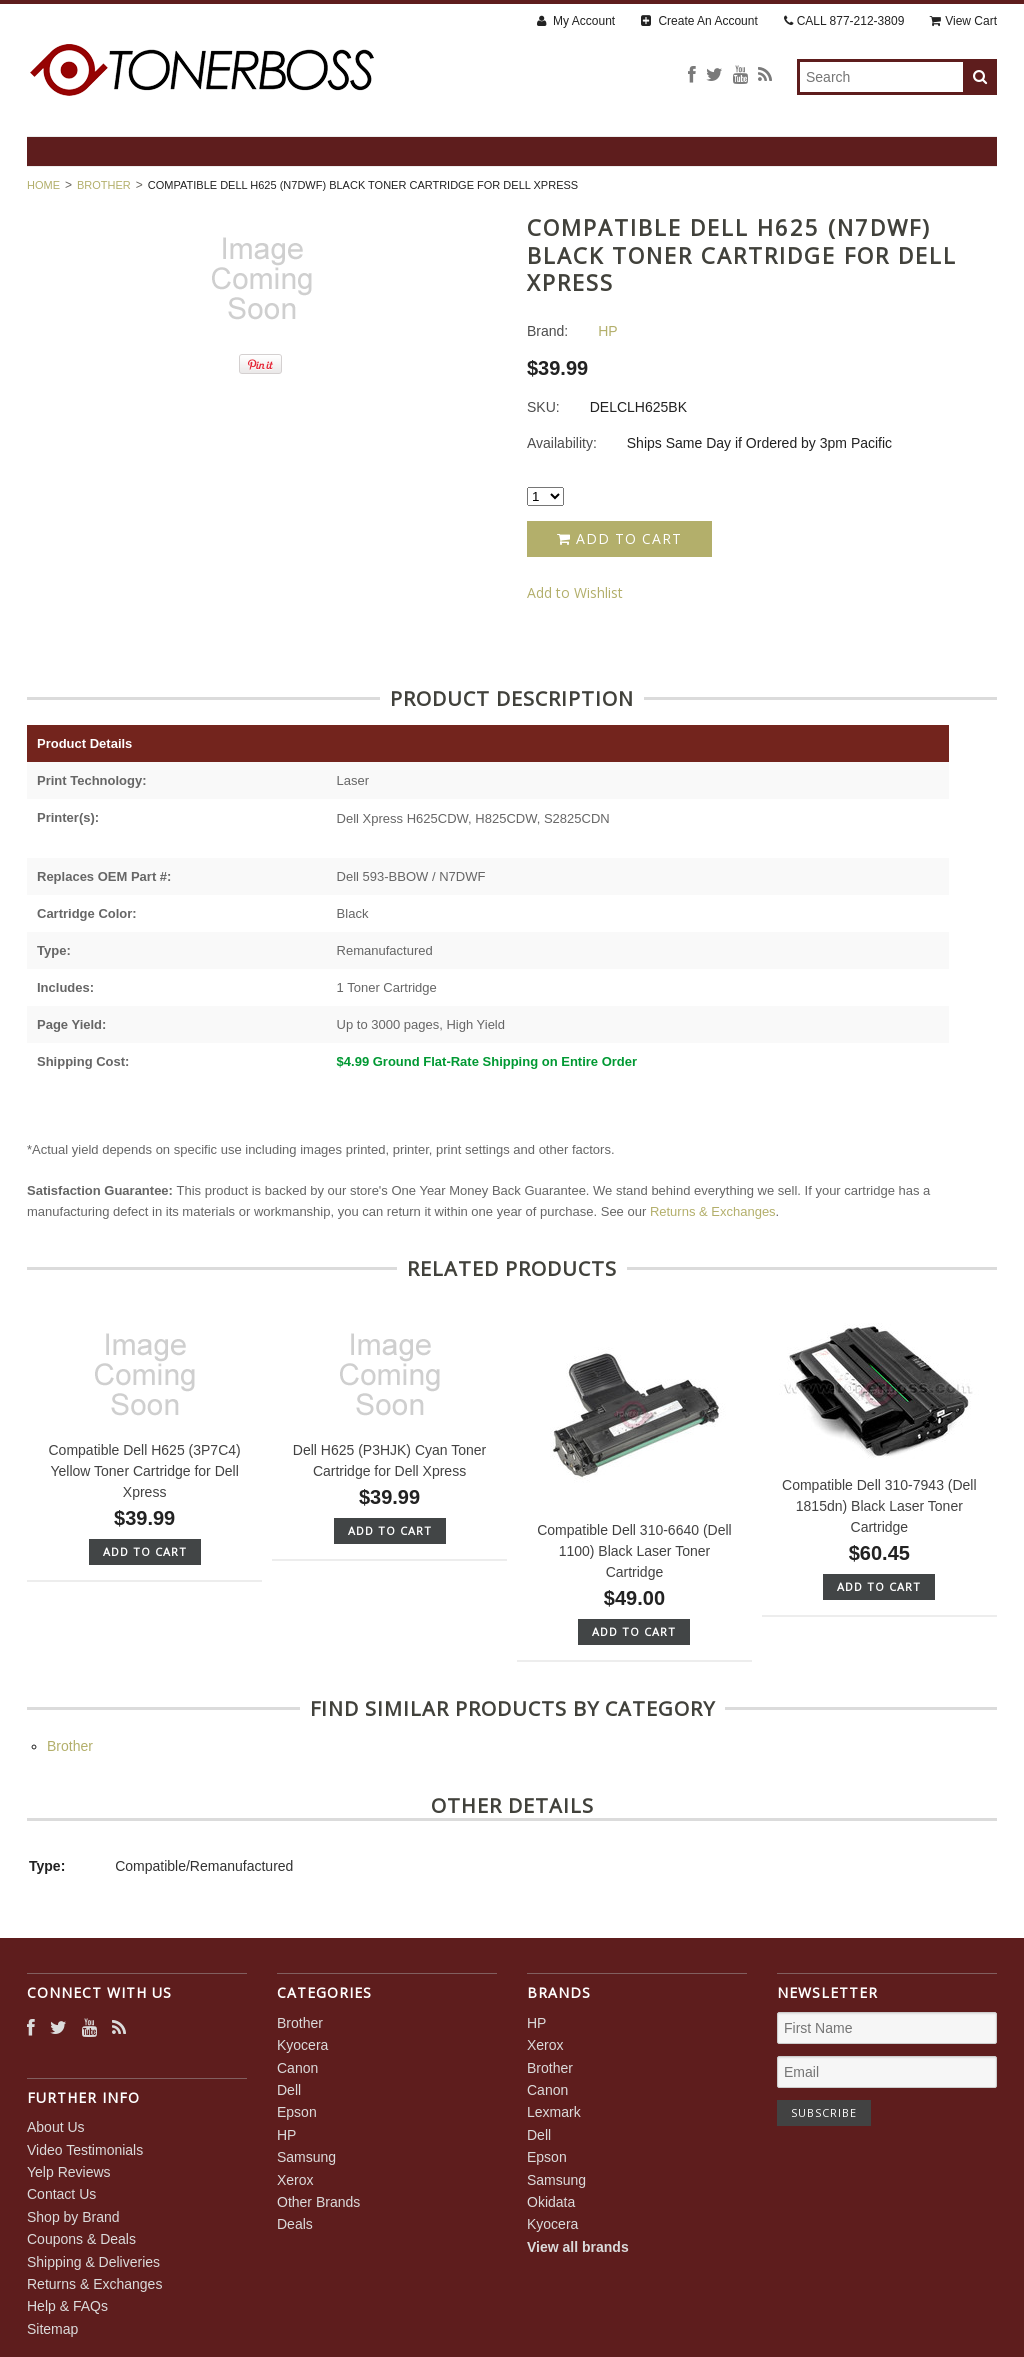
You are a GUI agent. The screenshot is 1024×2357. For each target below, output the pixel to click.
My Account (576, 21)
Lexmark (554, 2112)
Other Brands (318, 2202)
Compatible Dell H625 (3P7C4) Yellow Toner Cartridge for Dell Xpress (145, 1471)
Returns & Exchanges (713, 1211)
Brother (104, 185)
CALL (844, 21)
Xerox (295, 2180)
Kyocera (302, 2045)
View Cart (963, 21)
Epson (297, 2112)
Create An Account (699, 21)
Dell (289, 2090)
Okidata (551, 2202)
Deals (295, 2224)
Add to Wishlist (575, 592)
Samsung (306, 2157)
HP (286, 2135)
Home (43, 185)
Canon (297, 2068)
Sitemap (52, 2329)
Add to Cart (619, 538)
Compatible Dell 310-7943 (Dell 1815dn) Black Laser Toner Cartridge (879, 1506)
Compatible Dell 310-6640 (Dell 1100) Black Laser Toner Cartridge (634, 1551)
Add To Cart (145, 1551)
